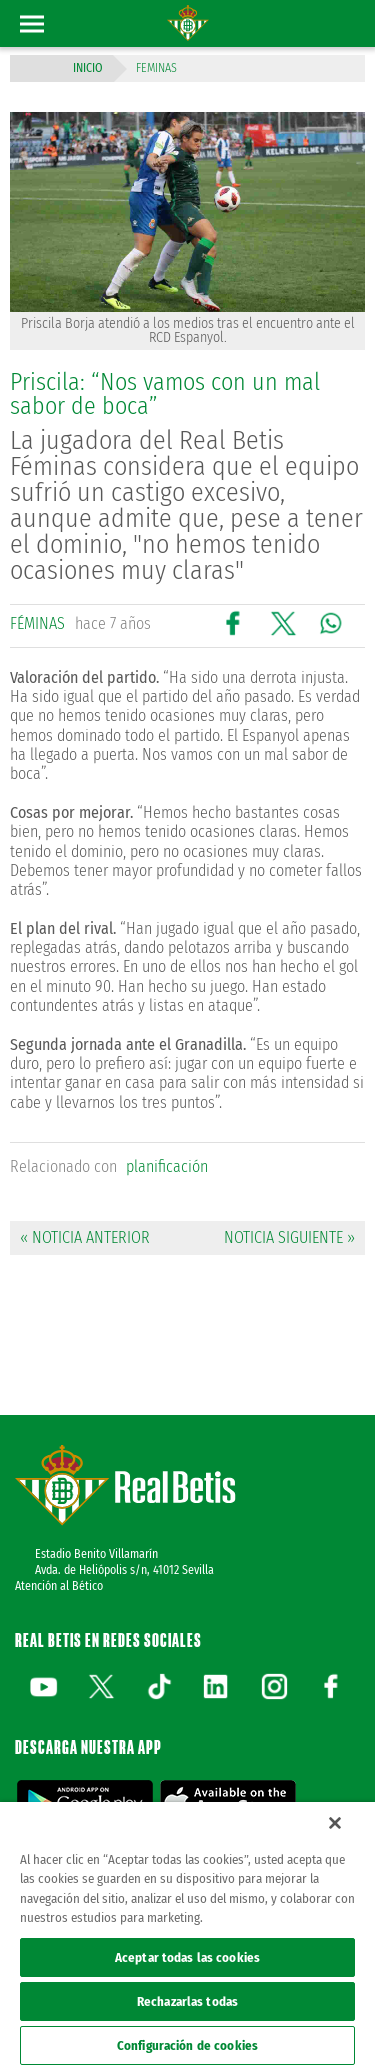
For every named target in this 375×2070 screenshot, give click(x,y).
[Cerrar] (335, 1823)
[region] (187, 1936)
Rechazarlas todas (187, 2001)
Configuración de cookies (187, 2045)
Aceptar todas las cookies (187, 1957)
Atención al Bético (59, 1586)
